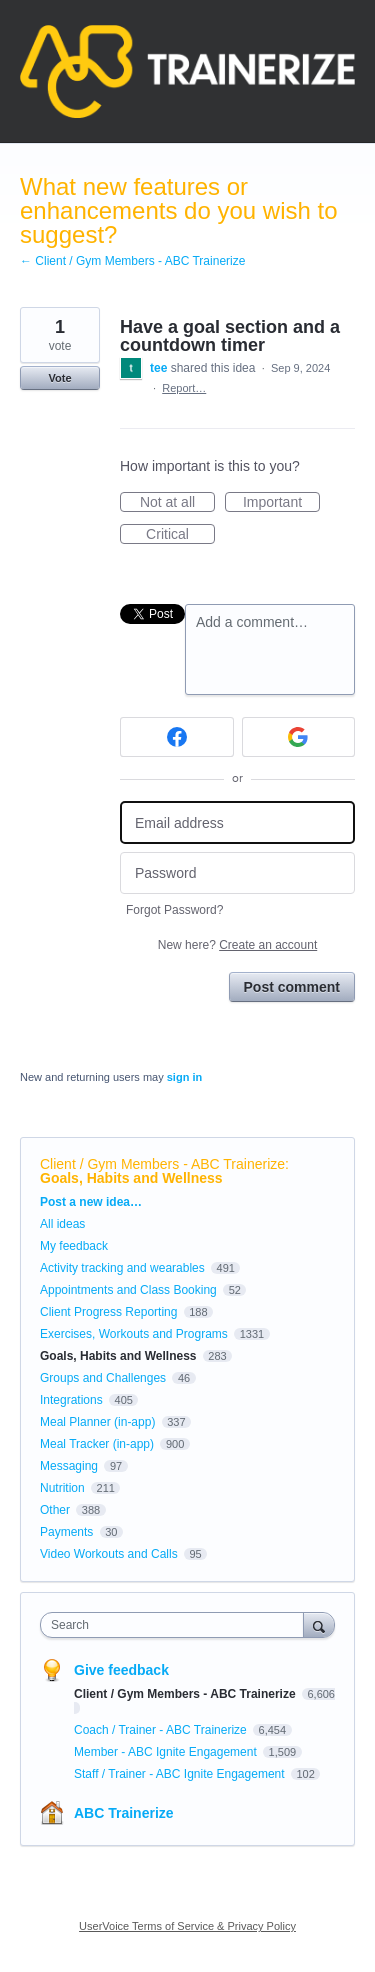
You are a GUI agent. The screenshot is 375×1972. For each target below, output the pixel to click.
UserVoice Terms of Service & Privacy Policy (187, 1926)
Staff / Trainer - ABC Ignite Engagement (181, 1774)
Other (55, 1510)
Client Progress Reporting (108, 1312)
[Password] (237, 873)
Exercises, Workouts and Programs (135, 1334)
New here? (237, 945)
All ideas (62, 1224)
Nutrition (62, 1488)
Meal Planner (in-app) (97, 1422)
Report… (184, 388)
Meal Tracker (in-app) (97, 1444)
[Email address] (237, 822)
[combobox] (176, 1625)
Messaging (69, 1466)
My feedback (74, 1246)
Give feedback (121, 1670)
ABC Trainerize (124, 1813)
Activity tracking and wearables (122, 1268)
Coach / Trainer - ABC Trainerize (162, 1730)
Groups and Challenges (103, 1378)
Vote (59, 378)
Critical (180, 535)
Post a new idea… (91, 1202)
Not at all (177, 503)
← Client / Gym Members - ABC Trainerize (132, 261)
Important (281, 503)
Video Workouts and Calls (109, 1554)
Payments (66, 1532)
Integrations (71, 1400)
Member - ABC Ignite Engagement (167, 1752)
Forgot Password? (174, 910)
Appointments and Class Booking (128, 1290)
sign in (184, 1077)
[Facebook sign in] (177, 737)
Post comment (292, 987)
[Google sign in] (299, 737)
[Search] (319, 1624)
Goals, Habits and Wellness (131, 1178)
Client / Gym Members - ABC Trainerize (162, 1164)
